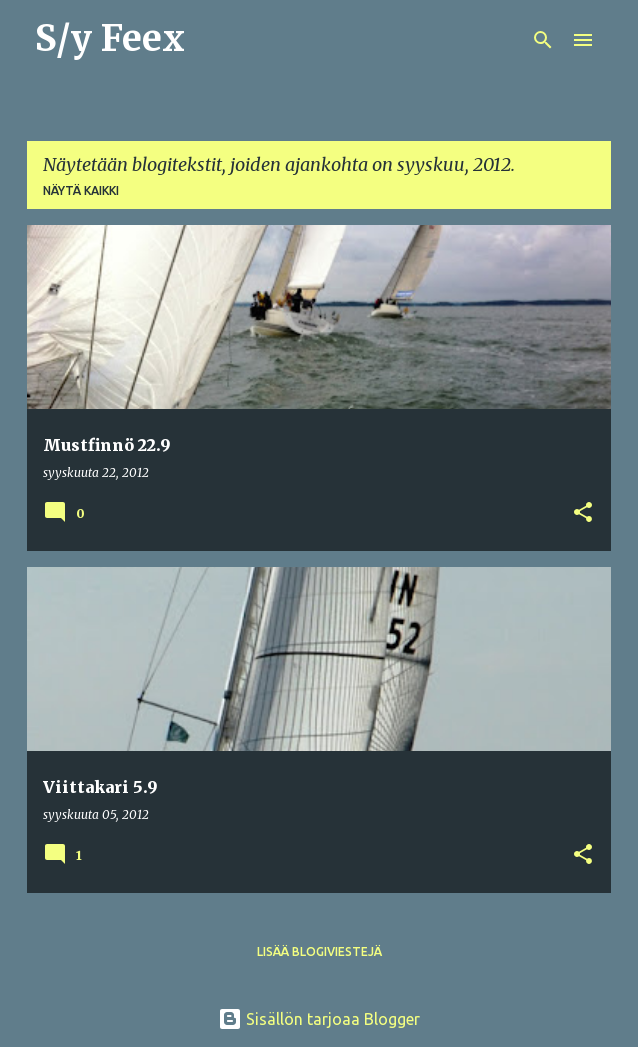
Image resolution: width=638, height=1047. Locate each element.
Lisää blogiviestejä (319, 951)
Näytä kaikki (81, 190)
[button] (583, 513)
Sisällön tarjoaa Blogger (319, 1019)
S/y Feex (110, 38)
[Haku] (543, 40)
